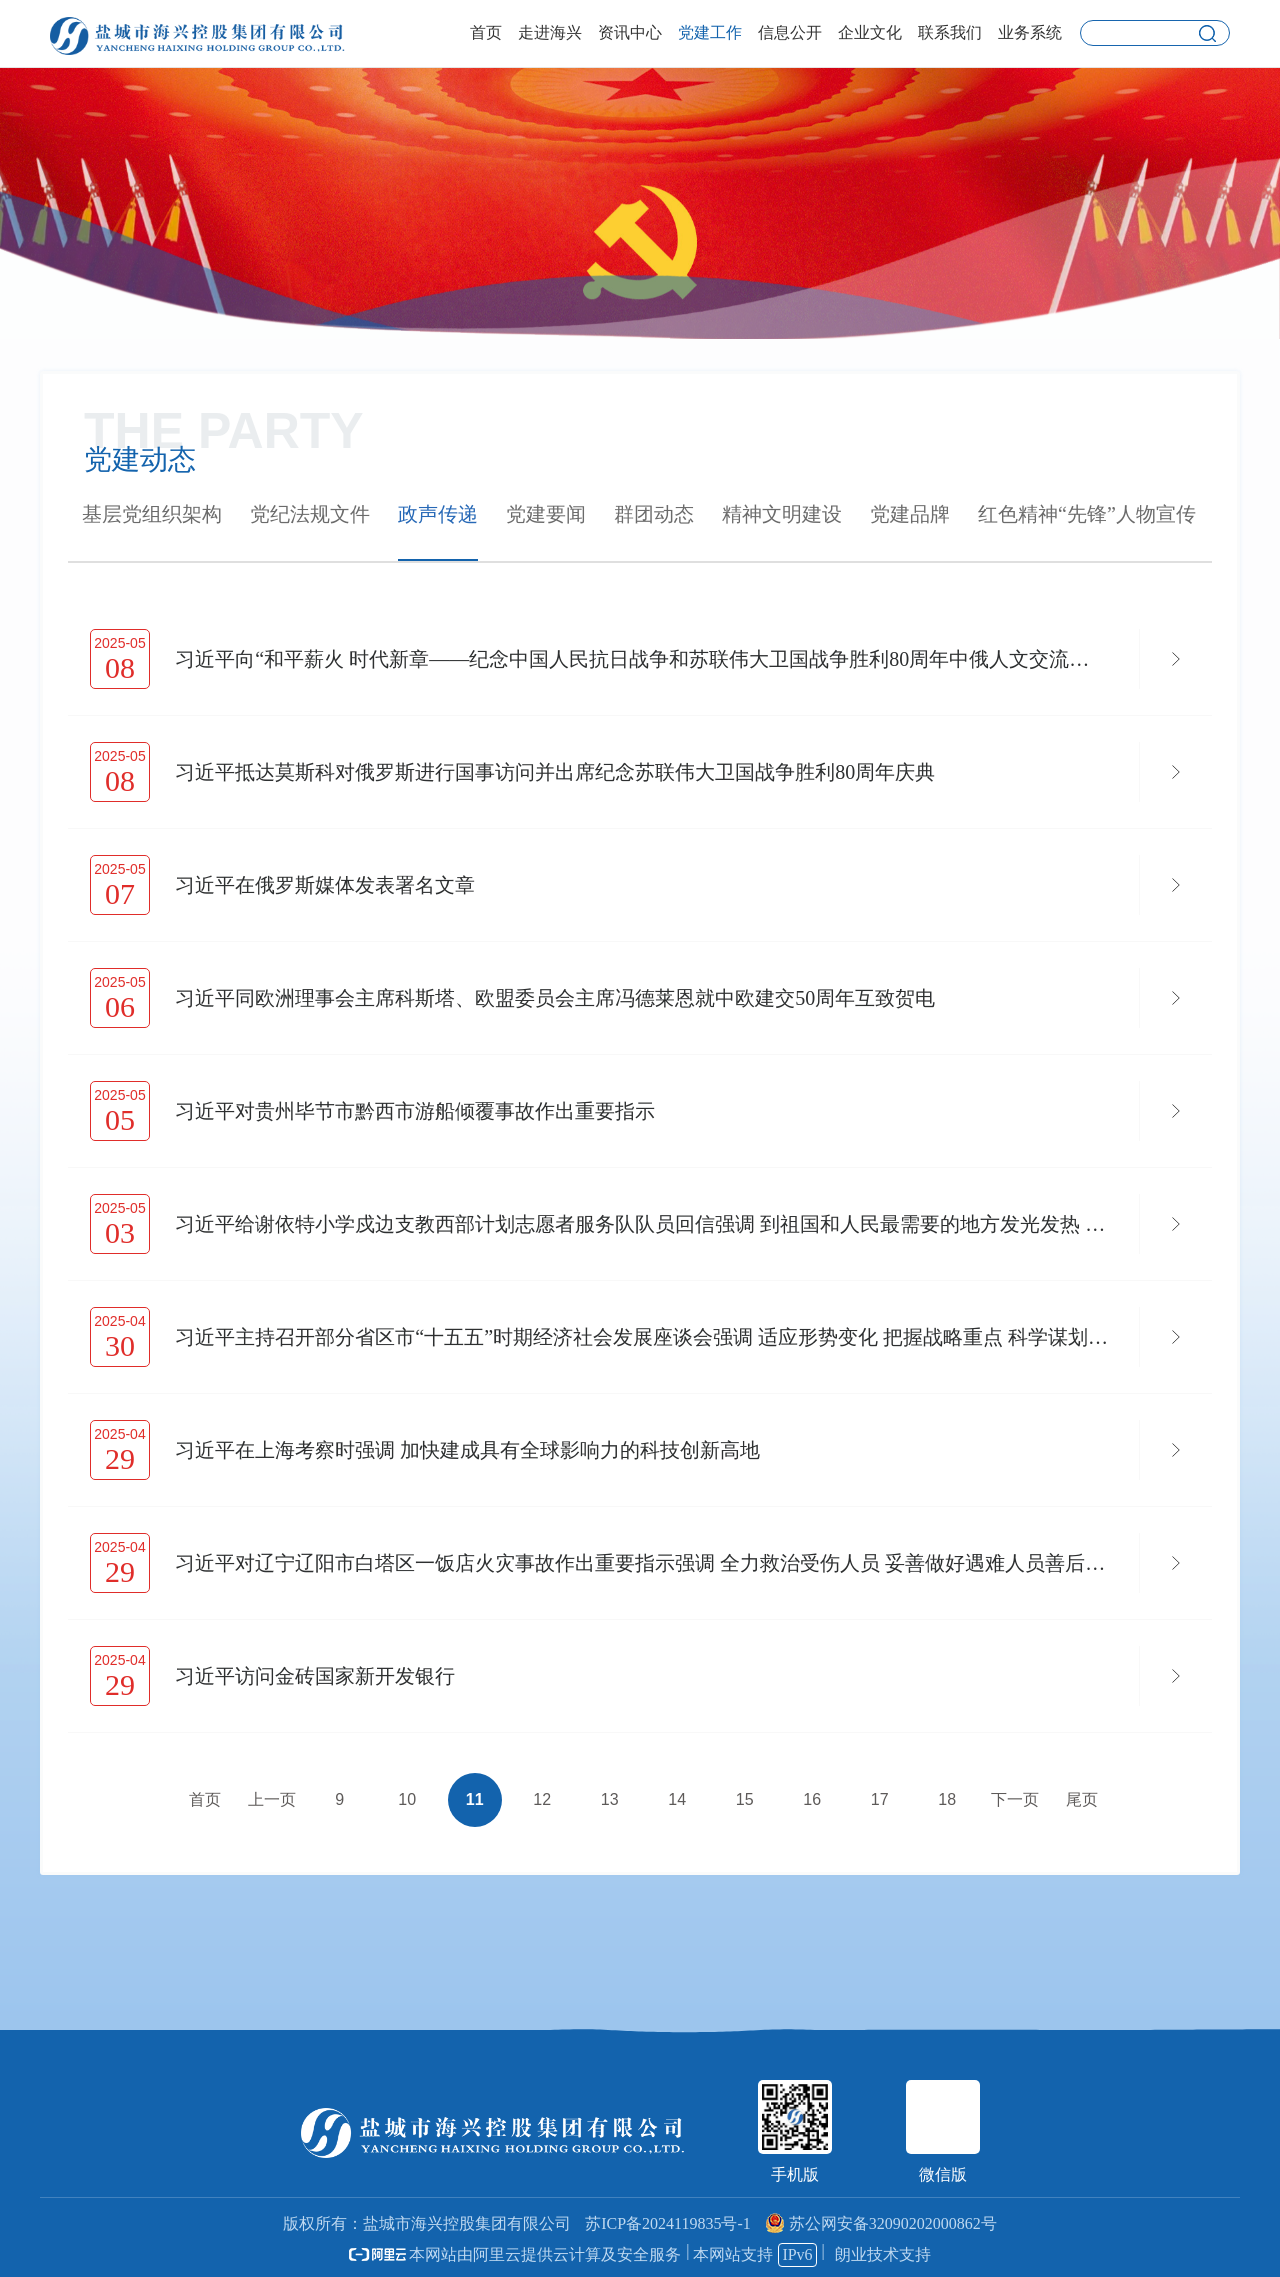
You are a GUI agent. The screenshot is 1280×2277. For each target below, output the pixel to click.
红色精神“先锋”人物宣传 (1087, 514)
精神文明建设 (782, 514)
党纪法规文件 (310, 514)
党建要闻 (546, 514)
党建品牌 (910, 514)
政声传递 (438, 514)
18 (947, 1799)
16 (812, 1799)
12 (542, 1799)
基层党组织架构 (152, 514)
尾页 (1082, 1799)
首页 (205, 1799)
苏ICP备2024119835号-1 (668, 2223)
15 (745, 1799)
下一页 (1015, 1799)
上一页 (272, 1799)
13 (610, 1799)
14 (677, 1799)
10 (407, 1799)
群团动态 (654, 514)
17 (880, 1799)
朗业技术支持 (883, 2254)
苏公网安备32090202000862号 (881, 2223)
